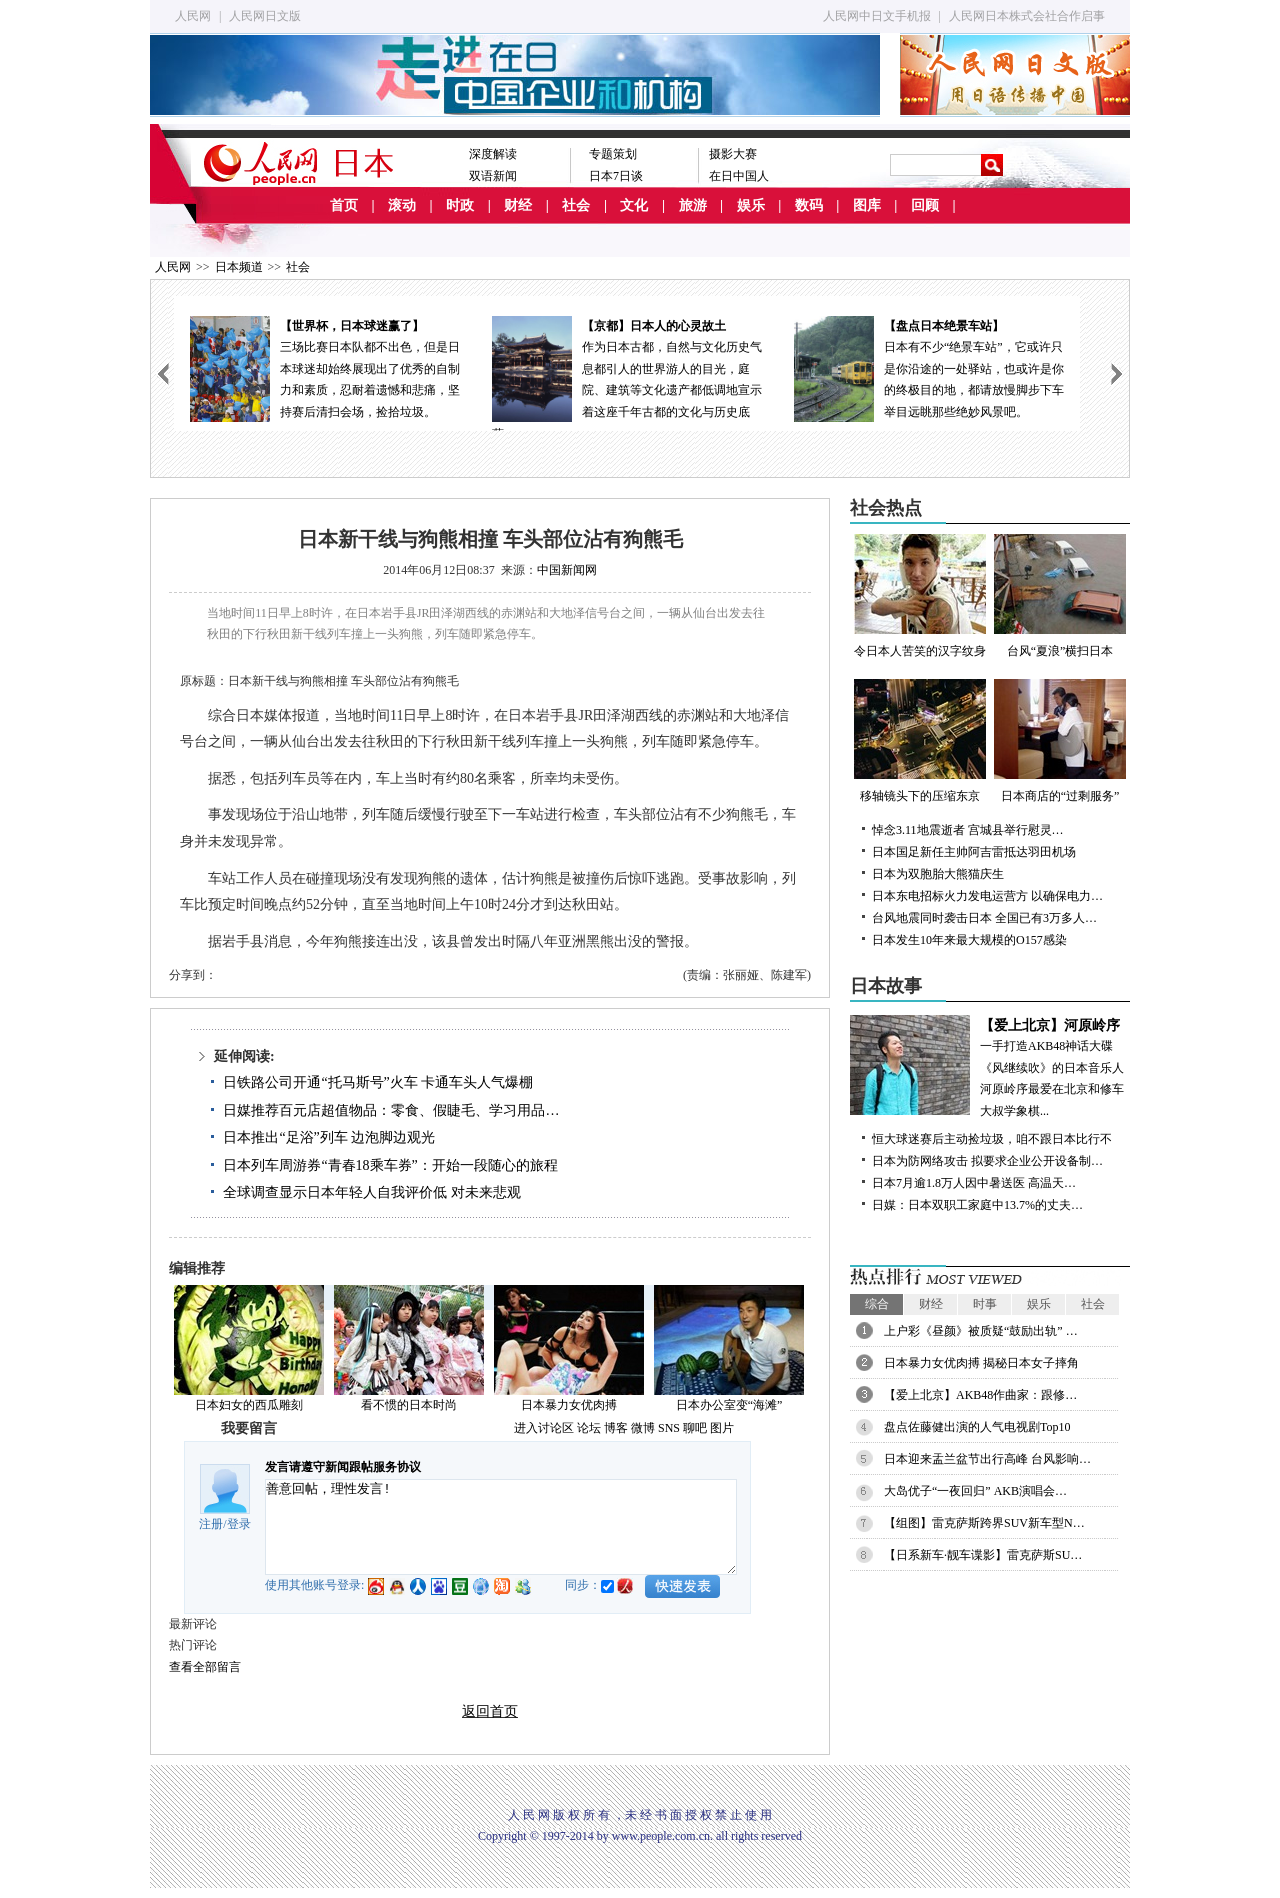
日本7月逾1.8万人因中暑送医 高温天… (974, 1183)
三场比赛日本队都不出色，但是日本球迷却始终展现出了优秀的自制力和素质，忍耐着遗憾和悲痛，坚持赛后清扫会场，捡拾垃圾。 (325, 367)
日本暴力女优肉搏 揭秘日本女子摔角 (981, 1363)
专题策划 (613, 154)
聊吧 (695, 1428)
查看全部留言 (205, 1667)
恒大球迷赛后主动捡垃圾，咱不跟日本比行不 (992, 1139)
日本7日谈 (616, 176)
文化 (634, 205)
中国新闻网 (567, 570)
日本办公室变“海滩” (729, 1405)
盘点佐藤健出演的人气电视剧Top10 (977, 1427)
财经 (518, 205)
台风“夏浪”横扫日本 (1060, 596)
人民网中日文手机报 (877, 16)
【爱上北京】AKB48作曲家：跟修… (980, 1395)
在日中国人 (739, 176)
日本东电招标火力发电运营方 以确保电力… (987, 896)
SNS (669, 1428)
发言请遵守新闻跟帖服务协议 (343, 1467)
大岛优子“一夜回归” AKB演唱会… (975, 1491)
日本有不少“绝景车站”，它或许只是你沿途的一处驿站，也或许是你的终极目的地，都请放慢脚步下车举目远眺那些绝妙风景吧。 (929, 367)
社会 (576, 205)
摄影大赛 (733, 154)
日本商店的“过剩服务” (1060, 741)
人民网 (193, 16)
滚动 (402, 205)
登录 (239, 1524)
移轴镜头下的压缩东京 (920, 741)
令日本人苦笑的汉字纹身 (920, 596)
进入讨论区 (544, 1428)
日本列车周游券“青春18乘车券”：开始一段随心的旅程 (390, 1165)
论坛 (589, 1428)
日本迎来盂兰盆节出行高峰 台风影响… (987, 1459)
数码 (809, 205)
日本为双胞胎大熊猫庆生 (938, 874)
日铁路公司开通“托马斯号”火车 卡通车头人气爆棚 (378, 1082)
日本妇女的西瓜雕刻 (249, 1405)
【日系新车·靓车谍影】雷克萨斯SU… (983, 1555)
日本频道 (239, 267)
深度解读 (493, 154)
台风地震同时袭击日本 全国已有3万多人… (984, 918)
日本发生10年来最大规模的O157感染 (969, 940)
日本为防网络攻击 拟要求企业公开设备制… (987, 1161)
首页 (344, 205)
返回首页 (490, 1711)
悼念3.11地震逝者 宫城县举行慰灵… (968, 830)
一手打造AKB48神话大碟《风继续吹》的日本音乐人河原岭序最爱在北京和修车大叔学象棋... (990, 1066)
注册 (211, 1524)
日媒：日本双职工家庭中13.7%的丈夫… (977, 1205)
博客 (616, 1428)
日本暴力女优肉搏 (569, 1405)
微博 (643, 1428)
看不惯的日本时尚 (409, 1405)
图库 (867, 205)
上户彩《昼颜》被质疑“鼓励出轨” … (981, 1331)
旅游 (693, 205)
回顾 (925, 205)
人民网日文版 (265, 16)
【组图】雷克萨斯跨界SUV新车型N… (984, 1523)
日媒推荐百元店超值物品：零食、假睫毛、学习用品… (391, 1110)
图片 (722, 1428)
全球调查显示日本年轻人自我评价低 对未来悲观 (372, 1192)
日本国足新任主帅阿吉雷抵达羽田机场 (974, 852)
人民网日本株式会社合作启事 (1027, 16)
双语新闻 (493, 176)
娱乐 (751, 205)
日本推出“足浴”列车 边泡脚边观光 (329, 1137)
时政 (460, 205)
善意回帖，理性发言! (501, 1527)
